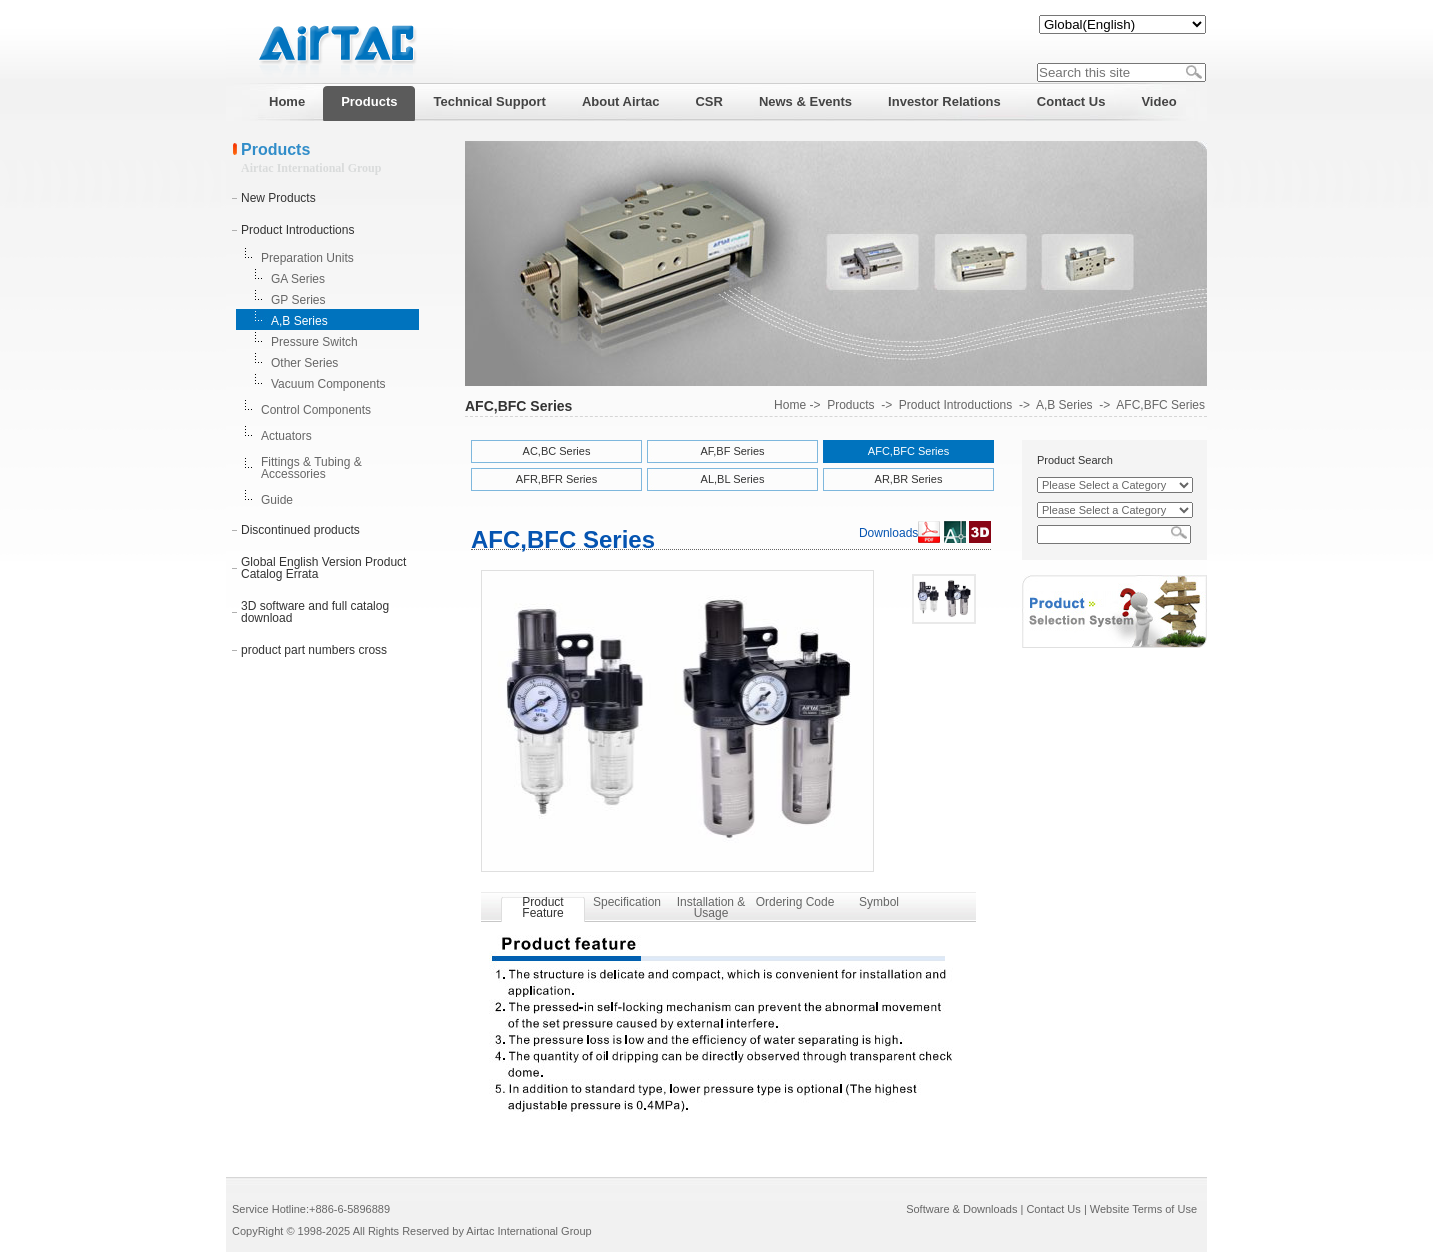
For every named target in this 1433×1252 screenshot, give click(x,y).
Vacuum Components (328, 384)
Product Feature (542, 907)
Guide (277, 500)
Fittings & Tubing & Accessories (311, 468)
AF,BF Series (732, 451)
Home (790, 405)
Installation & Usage (711, 907)
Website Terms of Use (1143, 1209)
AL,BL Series (733, 479)
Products (850, 405)
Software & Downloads (961, 1209)
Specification (627, 902)
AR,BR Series (909, 479)
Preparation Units (307, 258)
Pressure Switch (314, 342)
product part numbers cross (314, 650)
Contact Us (1053, 1209)
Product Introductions (297, 230)
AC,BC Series (557, 451)
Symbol (879, 902)
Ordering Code (795, 902)
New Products (278, 198)
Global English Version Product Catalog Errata (323, 568)
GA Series (298, 279)
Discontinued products (300, 530)
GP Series (298, 300)
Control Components (316, 410)
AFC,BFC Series (1160, 405)
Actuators (286, 436)
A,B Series (299, 321)
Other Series (304, 363)
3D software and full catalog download (315, 612)
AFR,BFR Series (556, 479)
